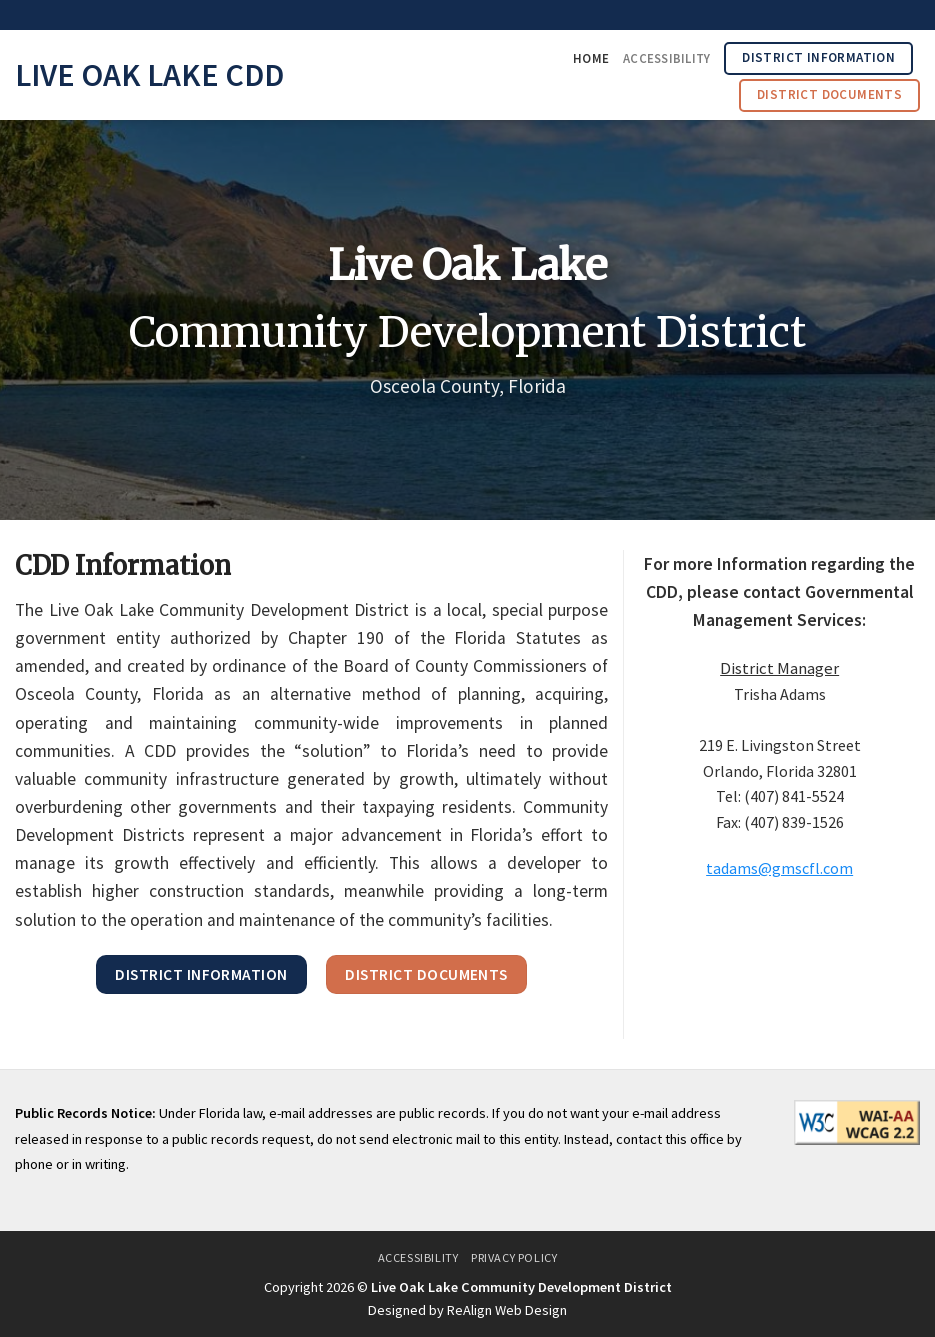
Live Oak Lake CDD (149, 75)
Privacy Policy (514, 1257)
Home (591, 58)
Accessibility (666, 58)
